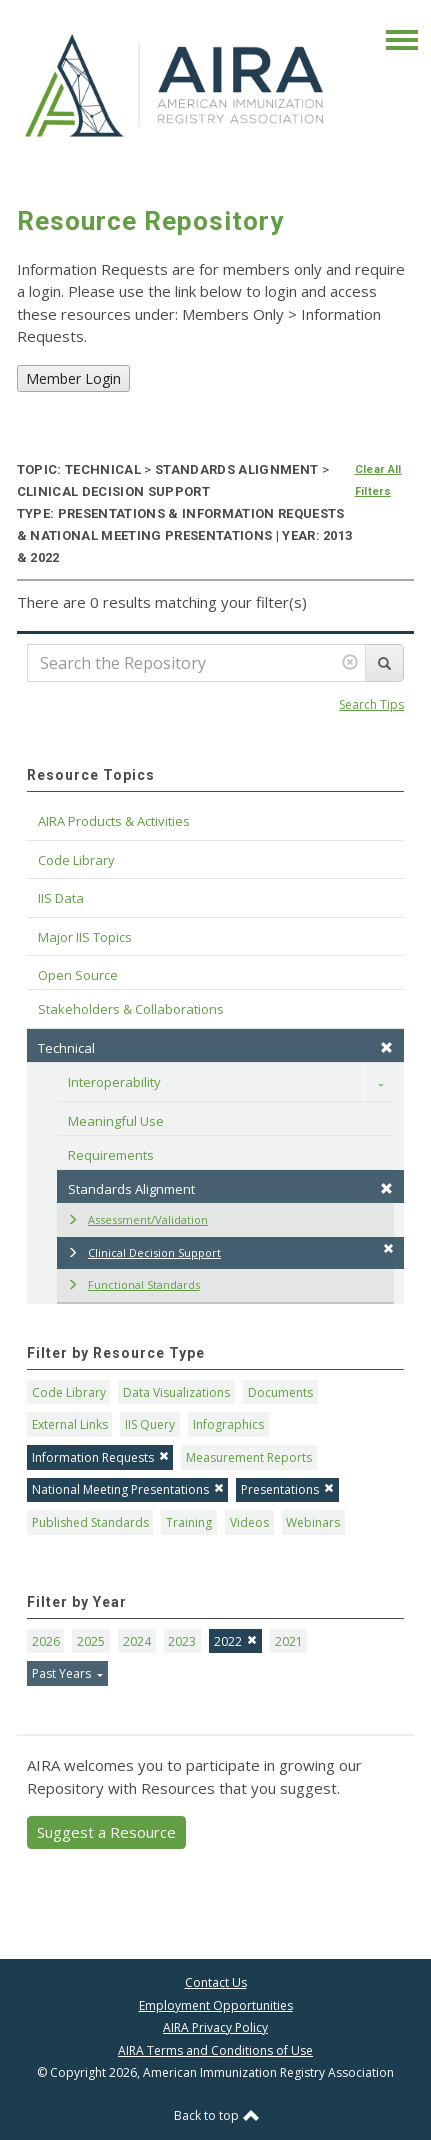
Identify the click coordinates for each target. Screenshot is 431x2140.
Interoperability (114, 1082)
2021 (289, 1641)
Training (189, 1522)
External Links (70, 1424)
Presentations (287, 1489)
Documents (280, 1392)
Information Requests (100, 1457)
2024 (137, 1641)
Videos (249, 1522)
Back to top (216, 2115)
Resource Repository (150, 221)
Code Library (69, 1392)
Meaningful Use (116, 1121)
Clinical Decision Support (230, 1251)
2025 (91, 1641)
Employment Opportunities (216, 2005)
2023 (182, 1641)
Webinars (313, 1522)
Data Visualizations (176, 1392)
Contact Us (216, 1982)
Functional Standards (133, 1284)
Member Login (73, 378)
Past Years (63, 1673)
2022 (235, 1641)
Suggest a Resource (106, 1832)
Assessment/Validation (137, 1219)
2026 (46, 1641)
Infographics (228, 1424)
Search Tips (371, 704)
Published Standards (90, 1522)
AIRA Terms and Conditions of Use (215, 2050)
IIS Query (150, 1424)
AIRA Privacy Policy (215, 2027)
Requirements (111, 1155)
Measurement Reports (249, 1457)
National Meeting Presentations (128, 1489)
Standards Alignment (230, 1189)
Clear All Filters (378, 480)
